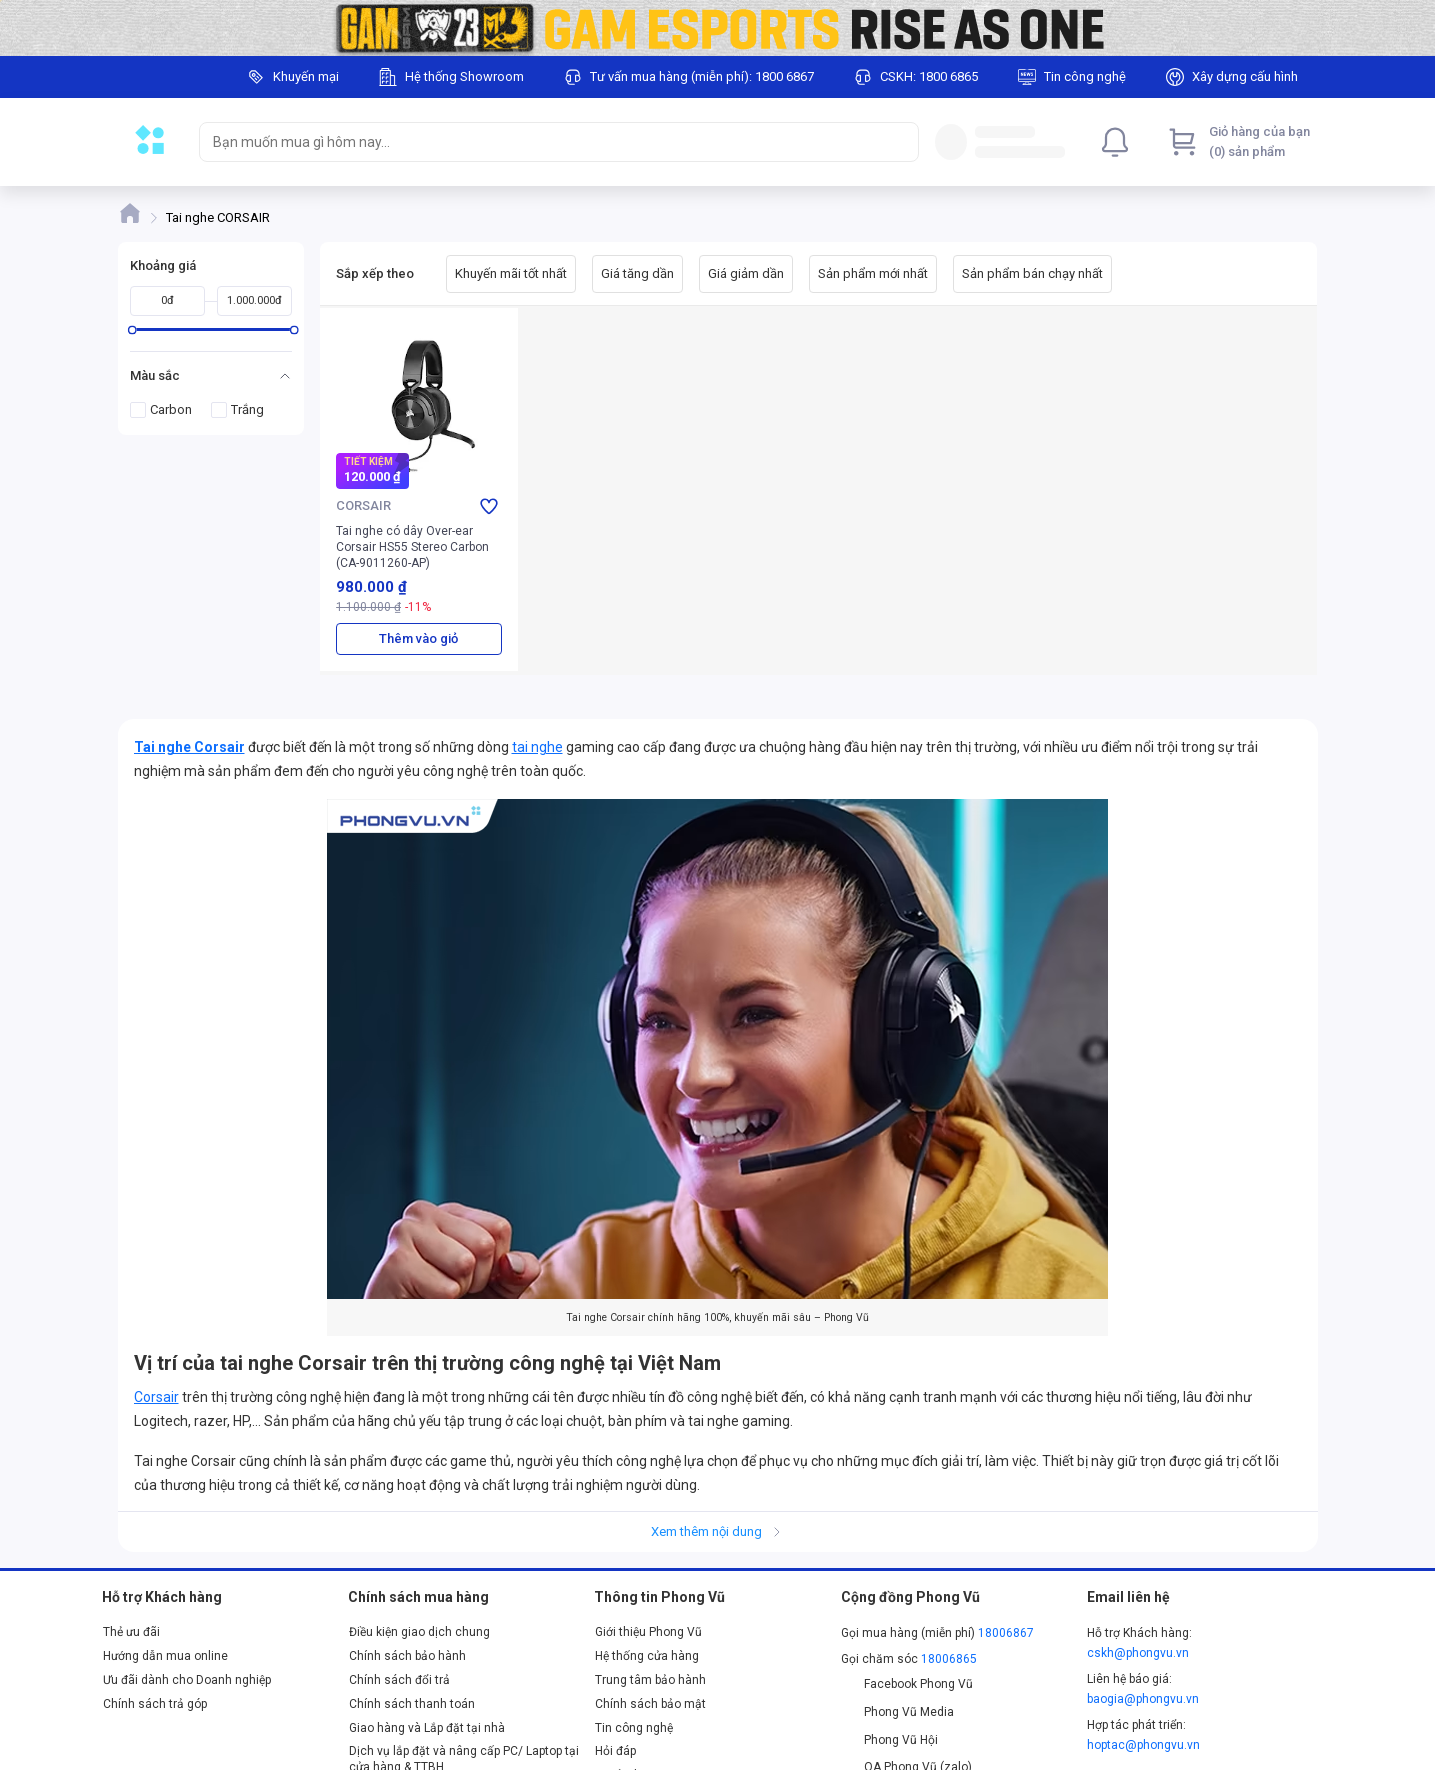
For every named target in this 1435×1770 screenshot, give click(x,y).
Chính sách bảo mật (650, 1704)
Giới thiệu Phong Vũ (648, 1632)
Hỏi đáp (615, 1751)
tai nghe (537, 747)
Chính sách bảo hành (407, 1656)
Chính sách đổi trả (399, 1680)
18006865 (949, 1659)
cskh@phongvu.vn (1138, 1653)
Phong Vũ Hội (890, 1740)
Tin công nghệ (634, 1728)
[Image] (717, 28)
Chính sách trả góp (155, 1704)
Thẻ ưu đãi (131, 1632)
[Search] (899, 142)
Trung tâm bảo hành (650, 1680)
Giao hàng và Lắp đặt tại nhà (427, 1728)
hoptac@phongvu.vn (1143, 1745)
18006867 (1006, 1633)
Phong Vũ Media (898, 1712)
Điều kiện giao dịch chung (419, 1632)
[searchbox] (541, 142)
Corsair (156, 1397)
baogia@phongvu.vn (1143, 1699)
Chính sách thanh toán (412, 1704)
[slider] (131, 329)
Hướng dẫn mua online (165, 1656)
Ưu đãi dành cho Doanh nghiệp (187, 1680)
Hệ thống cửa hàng (647, 1656)
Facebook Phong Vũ (907, 1684)
